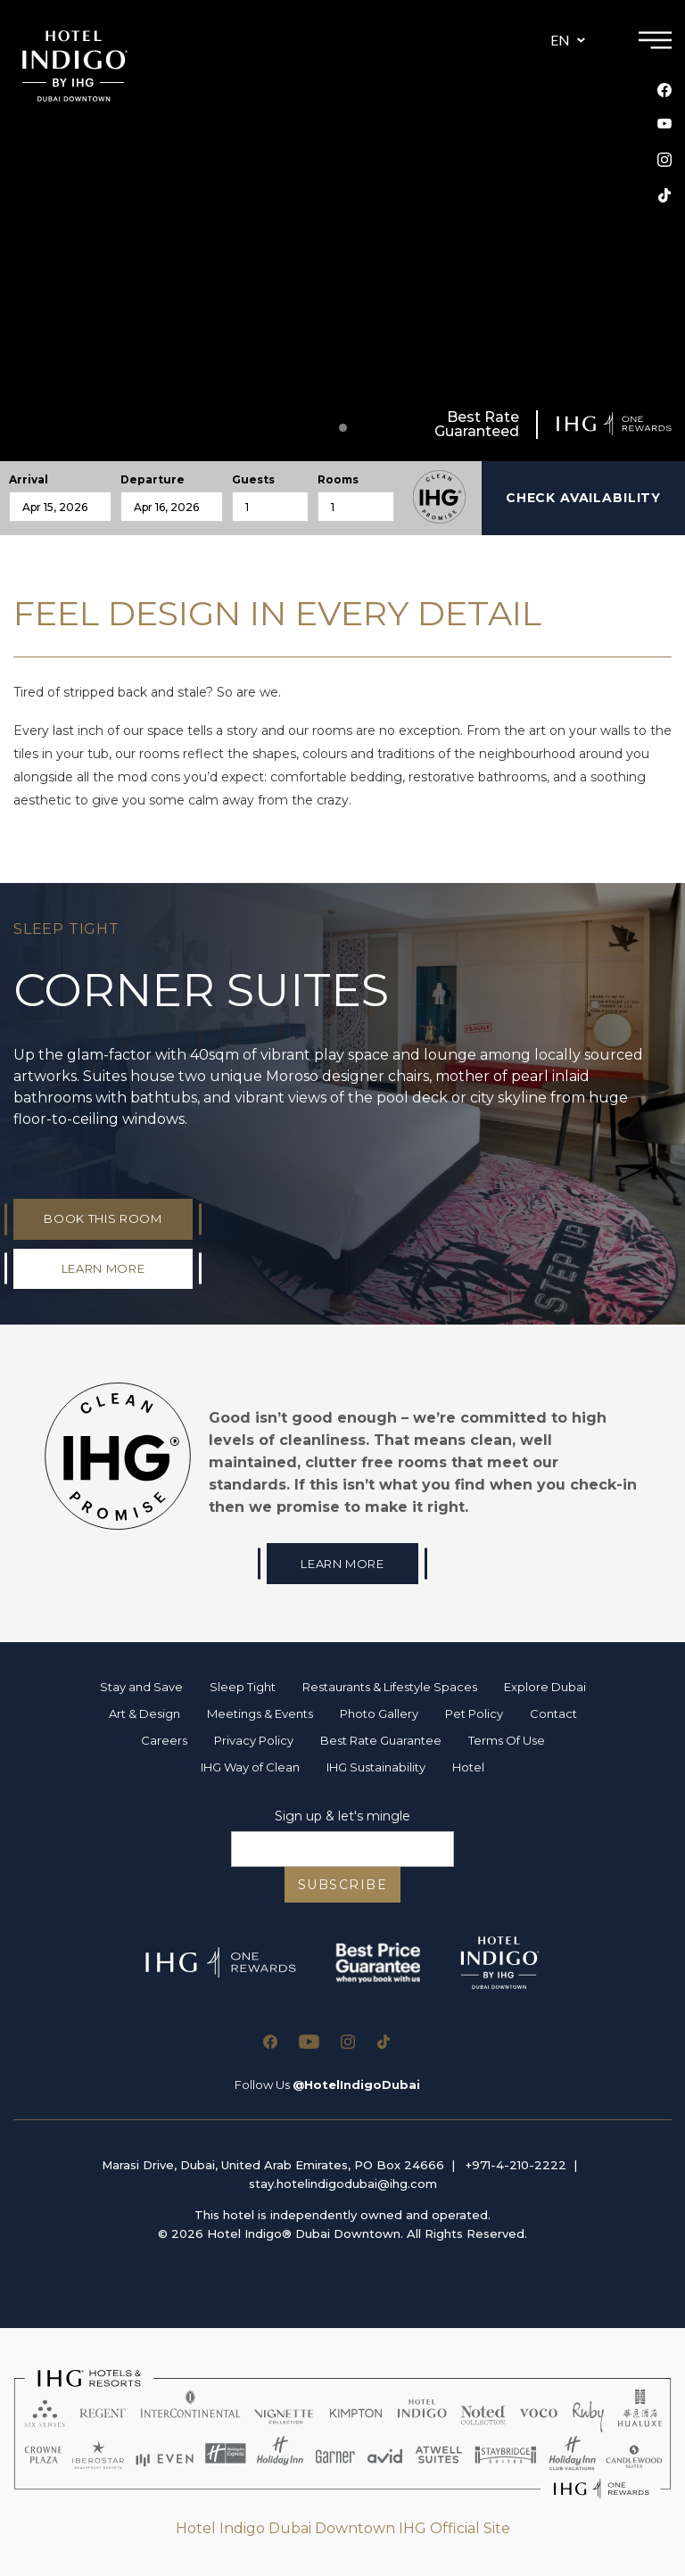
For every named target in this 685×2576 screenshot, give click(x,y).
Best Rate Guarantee (381, 1740)
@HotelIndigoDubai (356, 2084)
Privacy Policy (253, 1740)
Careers (164, 1740)
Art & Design (144, 1713)
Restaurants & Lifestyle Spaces (389, 1687)
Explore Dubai (545, 1687)
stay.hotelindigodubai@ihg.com (343, 2183)
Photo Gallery (379, 1713)
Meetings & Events (260, 1713)
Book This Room (102, 1218)
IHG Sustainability (375, 1767)
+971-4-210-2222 (516, 2165)
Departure (152, 480)
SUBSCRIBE (343, 1885)
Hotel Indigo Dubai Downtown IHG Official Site (343, 2528)
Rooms (338, 480)
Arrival (28, 480)
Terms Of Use (506, 1740)
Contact (553, 1713)
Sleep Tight (243, 1687)
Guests (253, 480)
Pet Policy (474, 1713)
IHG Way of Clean (250, 1767)
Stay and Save (141, 1687)
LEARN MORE (103, 1268)
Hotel (468, 1767)
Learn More (342, 1563)
